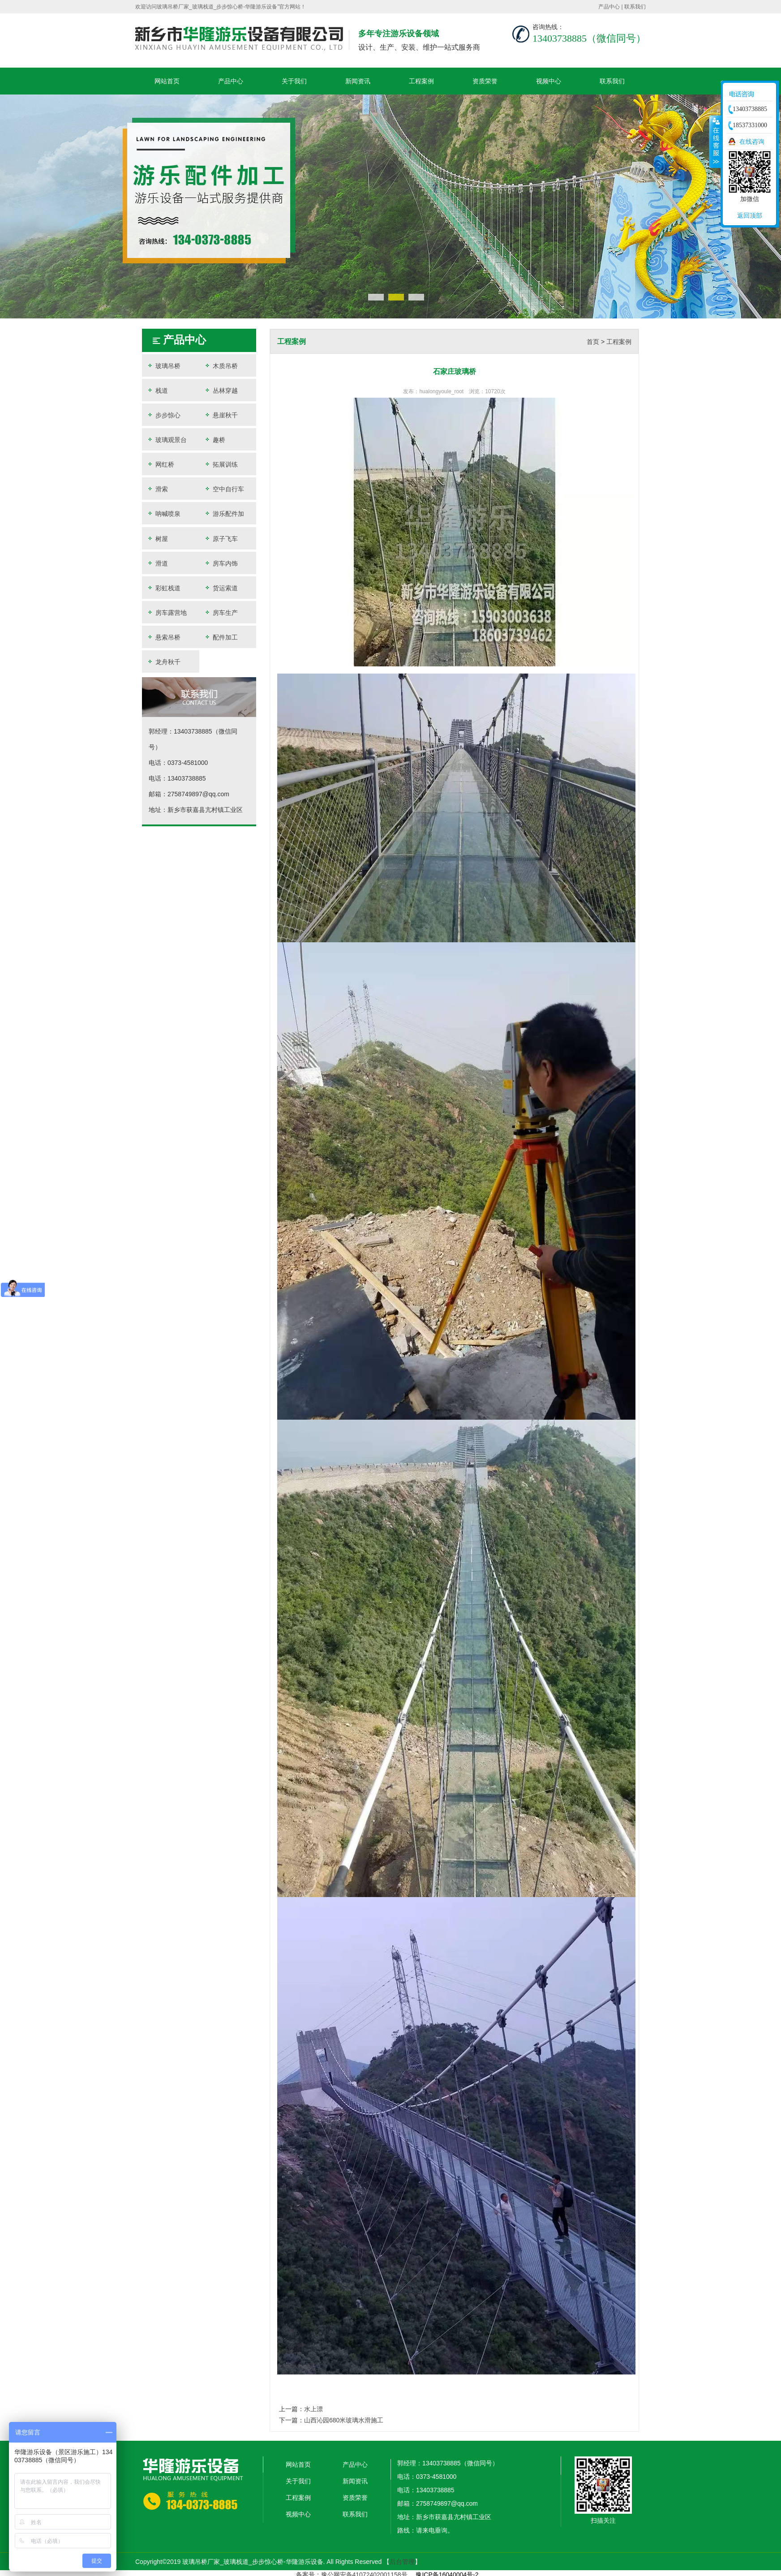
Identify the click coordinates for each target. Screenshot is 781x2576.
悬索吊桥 (163, 637)
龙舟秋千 (163, 661)
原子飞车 (221, 538)
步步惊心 (163, 415)
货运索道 (221, 588)
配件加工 (221, 637)
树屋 (157, 538)
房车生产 (221, 612)
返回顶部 (749, 215)
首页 (593, 341)
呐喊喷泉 (163, 513)
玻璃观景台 (166, 439)
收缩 (715, 141)
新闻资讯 (357, 81)
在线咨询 (751, 141)
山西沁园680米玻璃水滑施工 (343, 2420)
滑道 (157, 563)
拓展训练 (221, 464)
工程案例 (421, 81)
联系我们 (635, 7)
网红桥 (160, 464)
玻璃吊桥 (163, 365)
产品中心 (609, 7)
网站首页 (167, 81)
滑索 (157, 489)
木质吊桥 (221, 365)
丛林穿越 (221, 390)
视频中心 (548, 81)
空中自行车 (224, 489)
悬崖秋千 (221, 415)
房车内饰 (221, 563)
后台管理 (402, 2561)
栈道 (157, 390)
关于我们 (294, 81)
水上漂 (313, 2409)
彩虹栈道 (163, 588)
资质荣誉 (485, 81)
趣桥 (214, 439)
